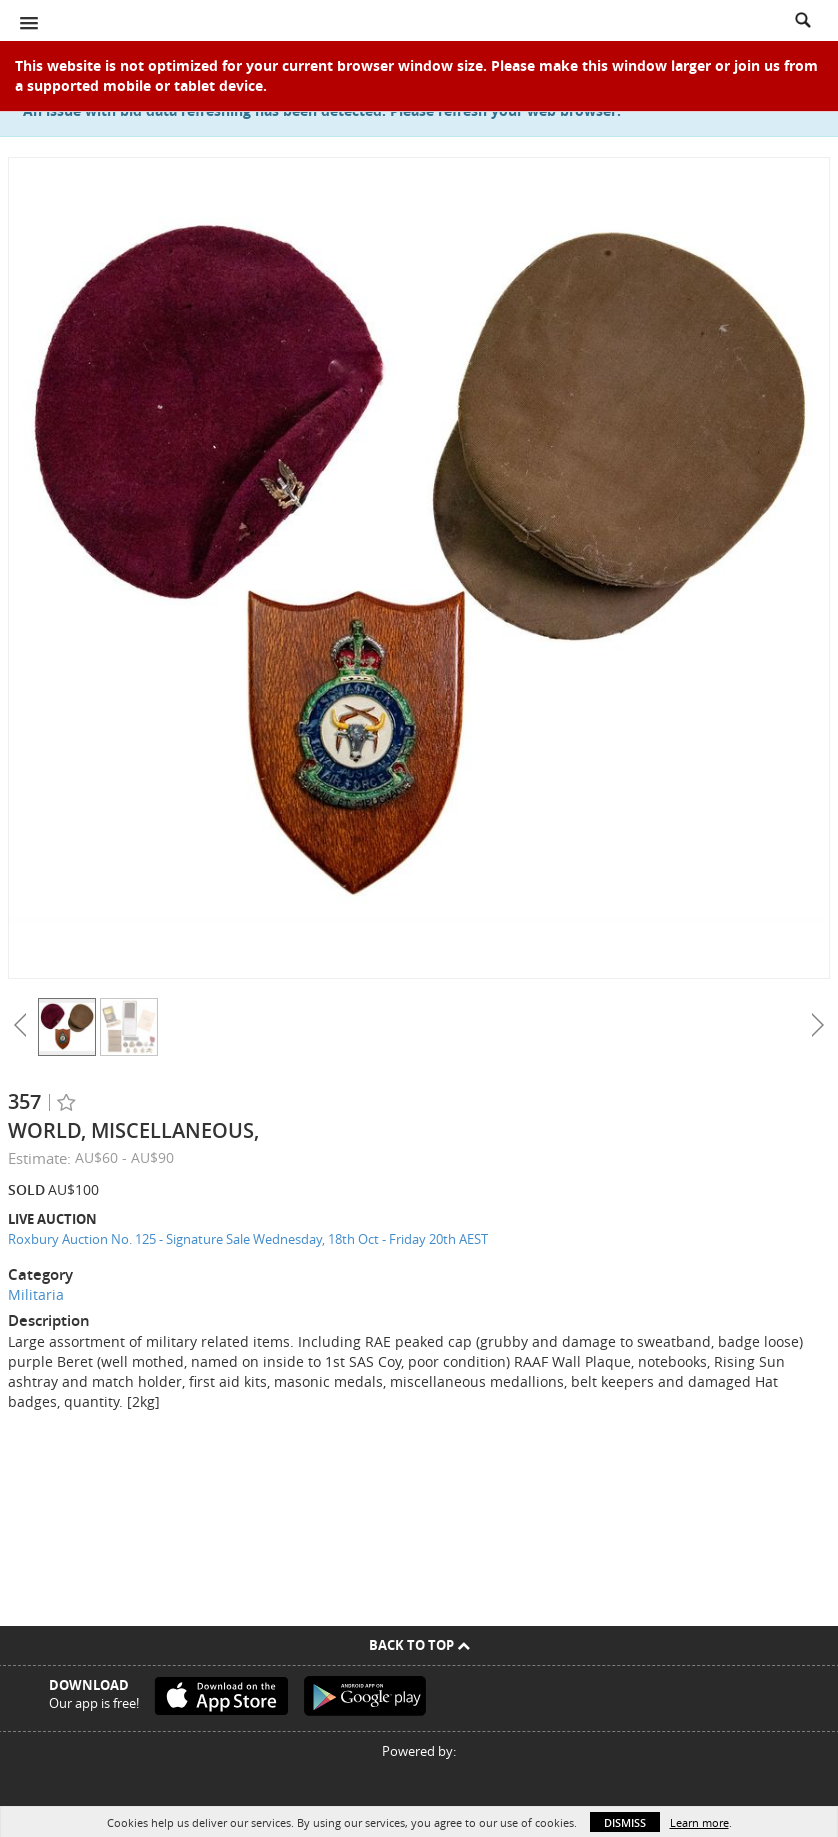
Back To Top (419, 1645)
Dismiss (625, 1822)
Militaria (36, 1294)
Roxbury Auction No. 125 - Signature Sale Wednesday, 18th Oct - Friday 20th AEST (248, 1239)
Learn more (699, 1822)
